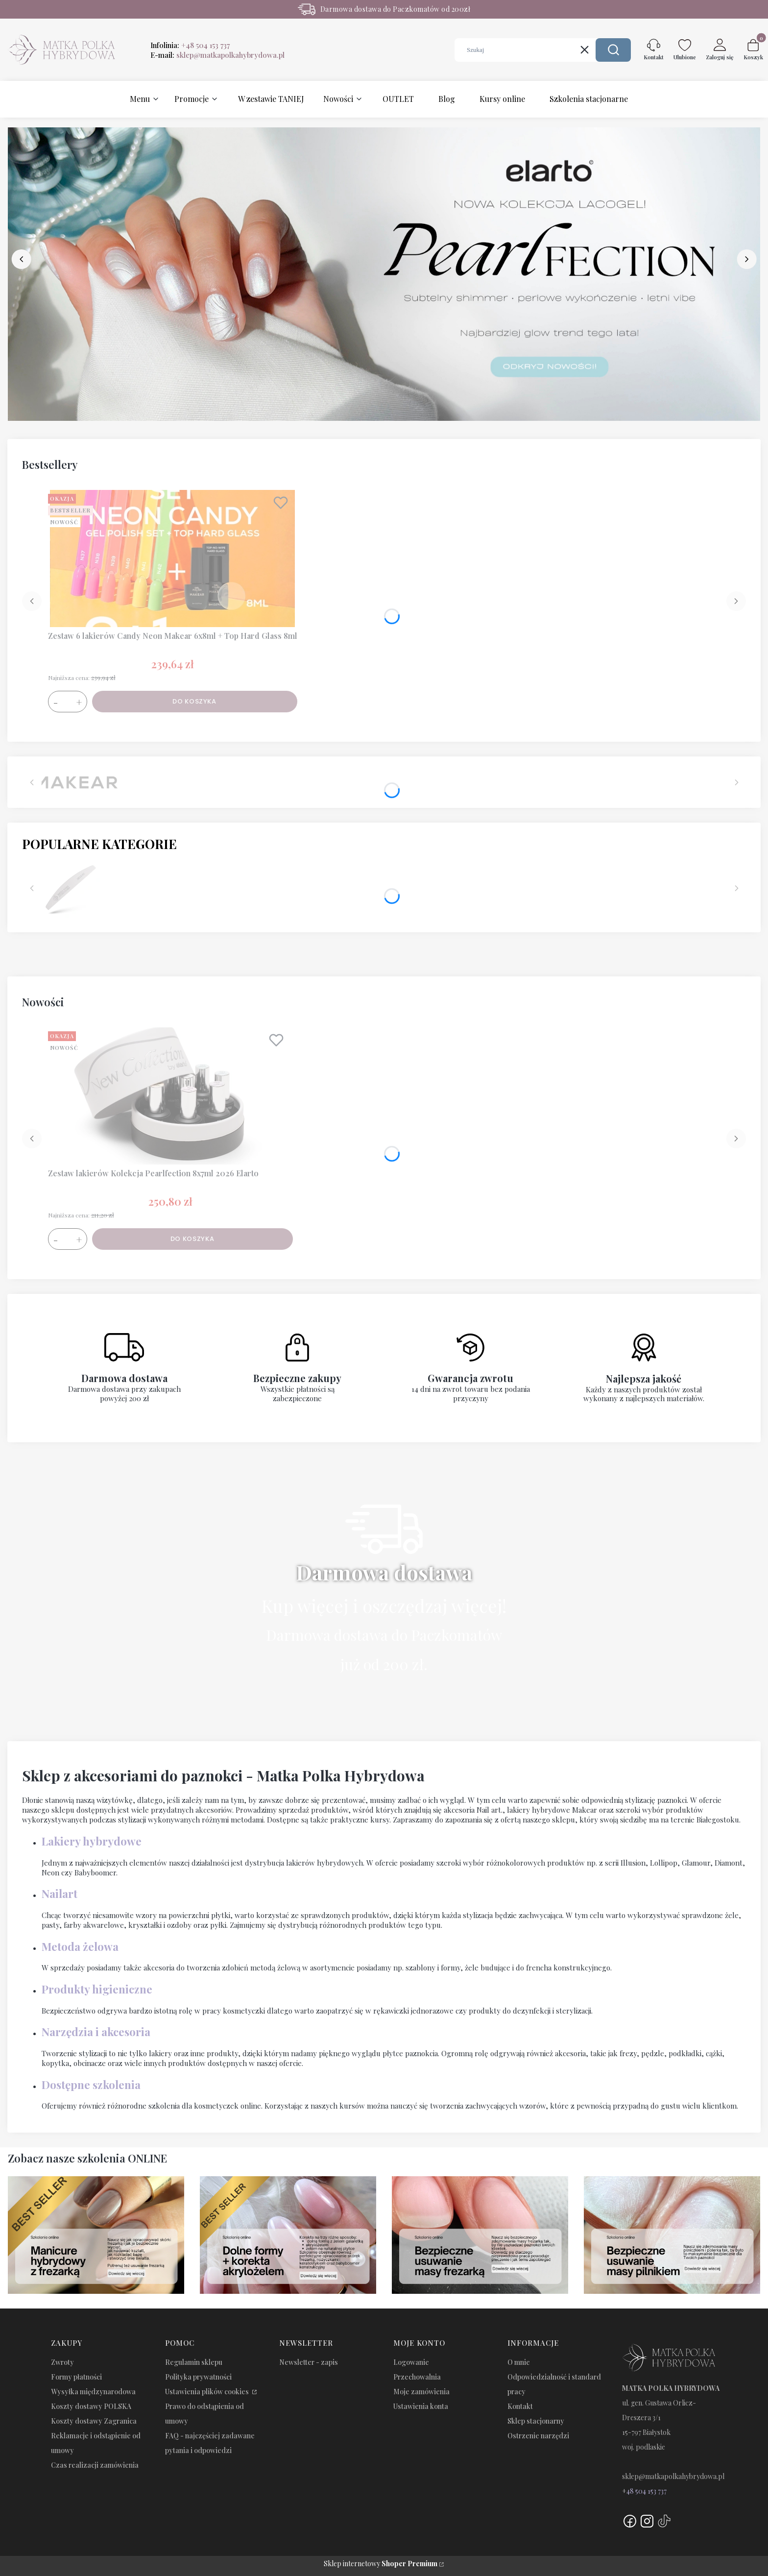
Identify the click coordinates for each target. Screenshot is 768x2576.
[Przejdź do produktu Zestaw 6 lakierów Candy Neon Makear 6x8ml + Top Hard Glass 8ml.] (172, 558)
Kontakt (520, 2406)
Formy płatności (76, 2377)
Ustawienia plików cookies (207, 2391)
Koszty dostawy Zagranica (94, 2421)
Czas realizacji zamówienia (95, 2465)
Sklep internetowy (380, 2563)
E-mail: (217, 55)
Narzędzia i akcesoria (96, 2031)
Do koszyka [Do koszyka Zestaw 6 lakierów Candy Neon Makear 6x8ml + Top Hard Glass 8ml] (194, 701)
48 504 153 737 (646, 2491)
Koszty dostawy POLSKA (91, 2406)
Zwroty (62, 2362)
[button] (613, 50)
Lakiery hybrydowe (92, 1841)
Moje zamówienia (421, 2391)
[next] (746, 259)
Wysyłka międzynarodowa (93, 2391)
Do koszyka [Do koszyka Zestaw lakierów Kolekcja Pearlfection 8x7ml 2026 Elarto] (192, 1238)
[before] (21, 259)
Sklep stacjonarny (535, 2421)
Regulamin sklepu (193, 2362)
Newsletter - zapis (308, 2362)
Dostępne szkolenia (91, 2084)
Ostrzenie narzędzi (538, 2435)
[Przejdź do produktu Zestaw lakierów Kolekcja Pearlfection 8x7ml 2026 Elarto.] (170, 1096)
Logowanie (411, 2362)
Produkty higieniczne (97, 1989)
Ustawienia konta (420, 2406)
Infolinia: (190, 45)
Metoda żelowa (80, 1946)
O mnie (518, 2362)
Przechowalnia (417, 2377)
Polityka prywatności (198, 2377)
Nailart (59, 1893)
